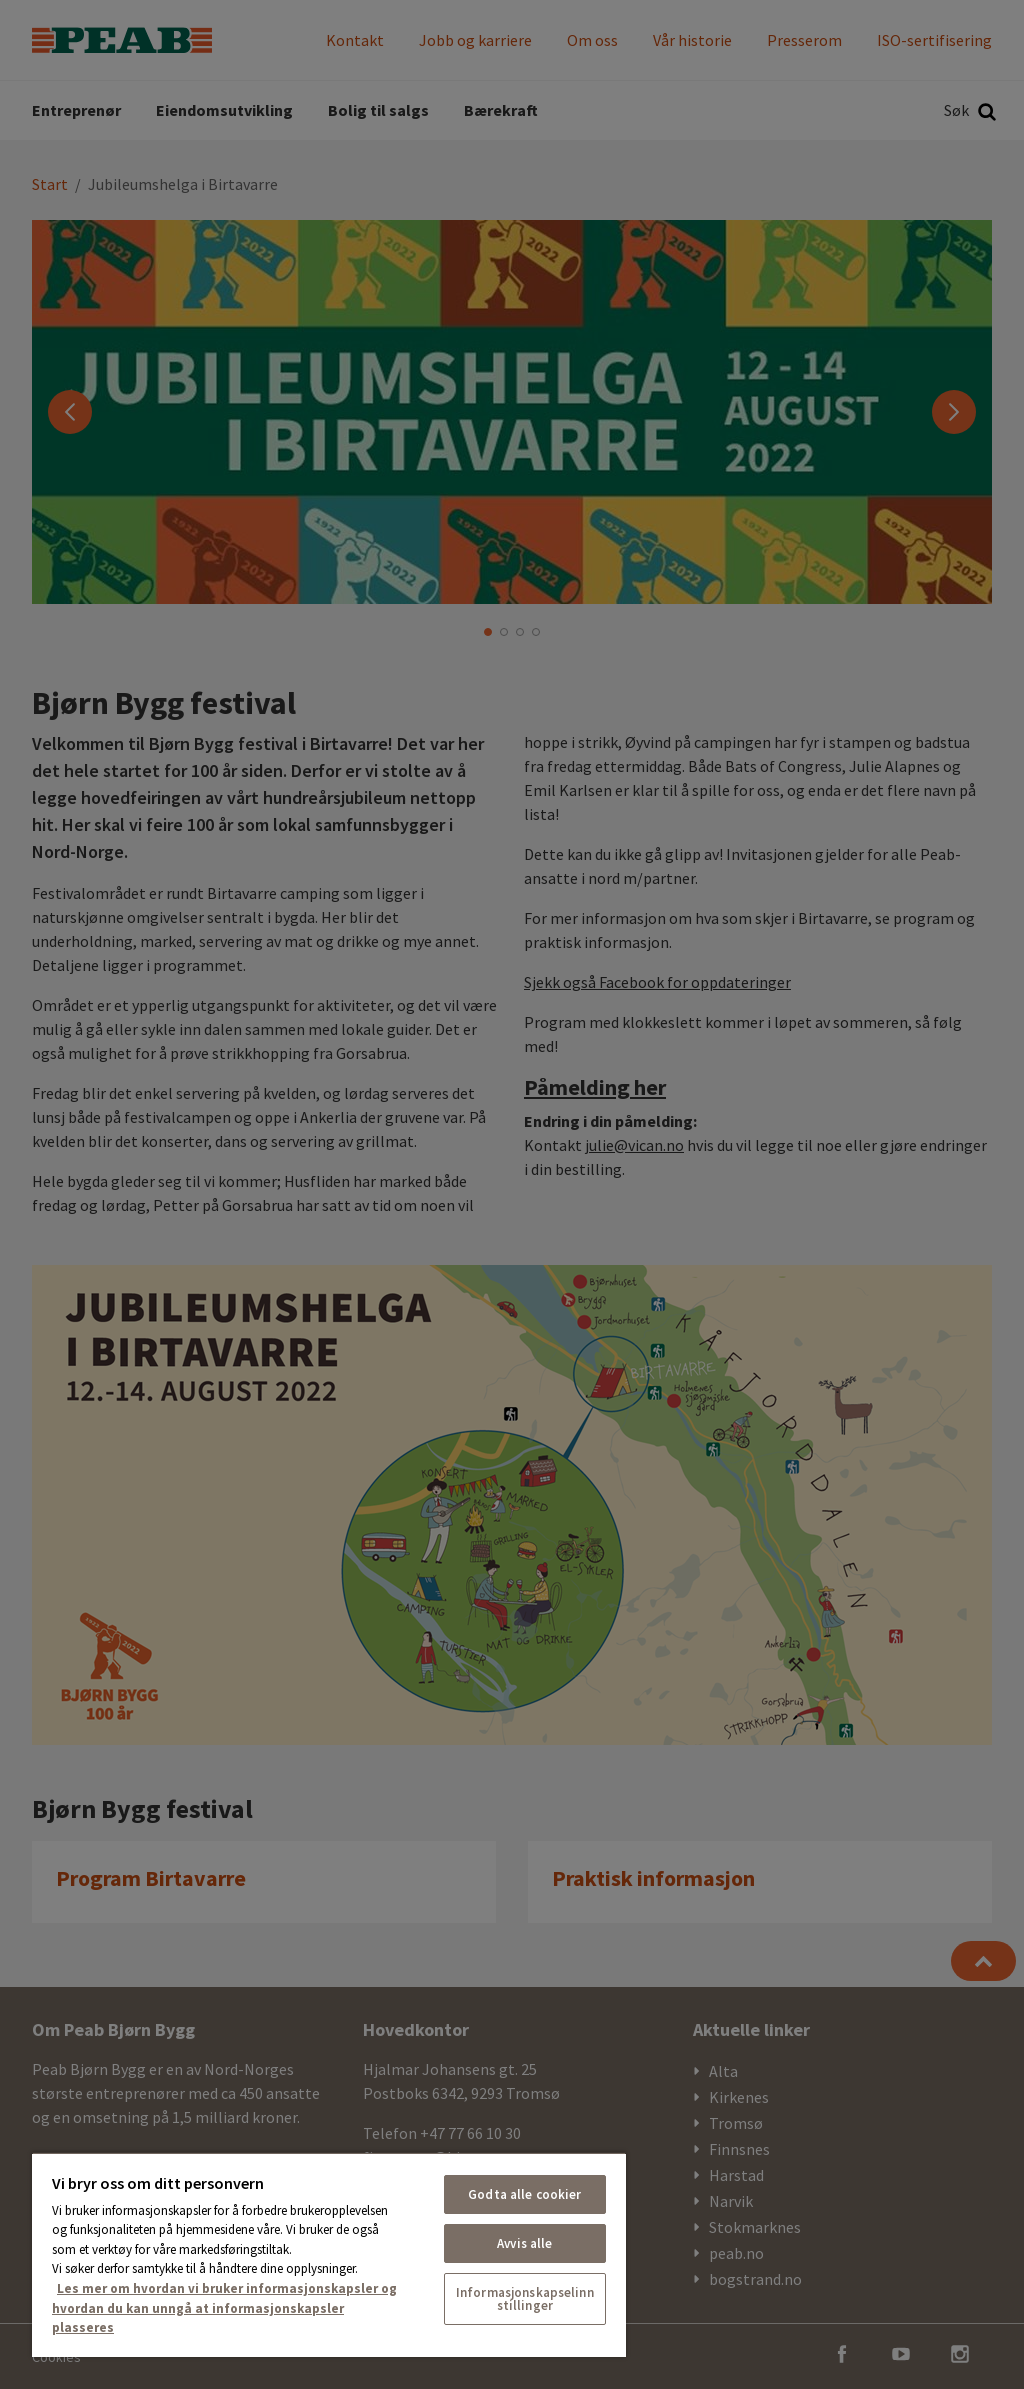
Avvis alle (524, 2243)
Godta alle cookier (524, 2194)
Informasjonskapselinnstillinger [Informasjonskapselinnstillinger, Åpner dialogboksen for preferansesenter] (525, 2299)
